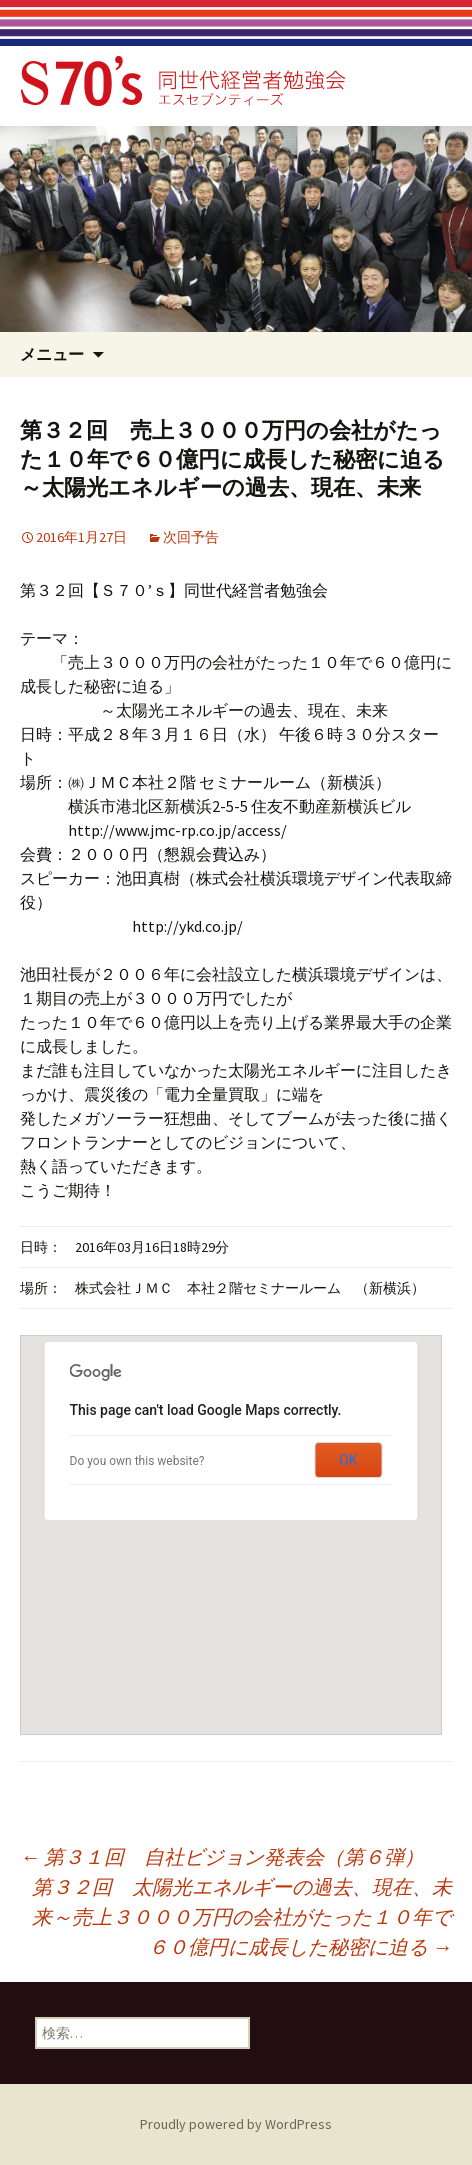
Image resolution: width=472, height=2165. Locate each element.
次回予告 (191, 537)
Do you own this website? (137, 1461)
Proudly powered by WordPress (236, 2124)
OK (348, 1460)
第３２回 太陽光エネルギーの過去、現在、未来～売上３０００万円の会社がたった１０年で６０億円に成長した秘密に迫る (242, 1916)
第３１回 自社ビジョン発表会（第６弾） (222, 1856)
